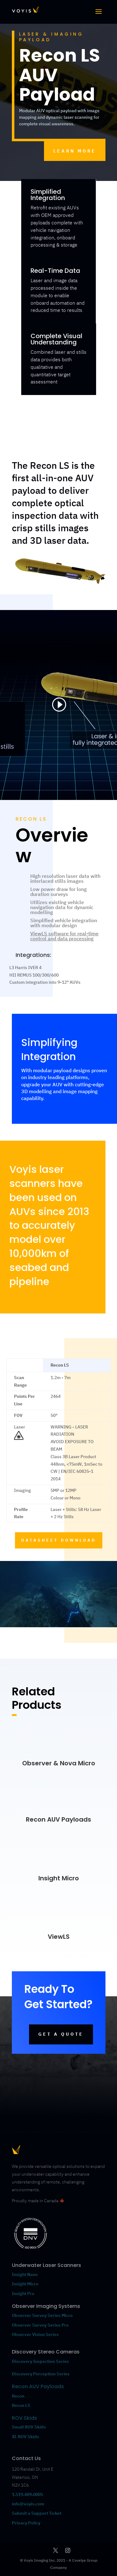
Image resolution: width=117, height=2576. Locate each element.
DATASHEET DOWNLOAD (58, 1540)
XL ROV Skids (25, 2436)
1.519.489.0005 (27, 2494)
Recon (18, 2396)
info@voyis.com (28, 2504)
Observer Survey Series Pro (40, 2325)
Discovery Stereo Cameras (46, 2351)
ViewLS (59, 1936)
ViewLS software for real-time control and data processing (64, 936)
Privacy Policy (26, 2523)
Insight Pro (23, 2293)
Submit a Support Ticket (36, 2513)
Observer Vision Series (36, 2334)
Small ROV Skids (29, 2427)
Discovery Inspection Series (40, 2361)
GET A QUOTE (61, 2034)
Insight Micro (58, 1878)
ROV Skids (24, 2418)
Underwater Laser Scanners (46, 2265)
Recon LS (21, 2405)
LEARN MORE (74, 151)
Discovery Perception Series (41, 2374)
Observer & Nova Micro (58, 1763)
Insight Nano (25, 2274)
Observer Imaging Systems (46, 2306)
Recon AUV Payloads (58, 1819)
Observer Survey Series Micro (42, 2315)
